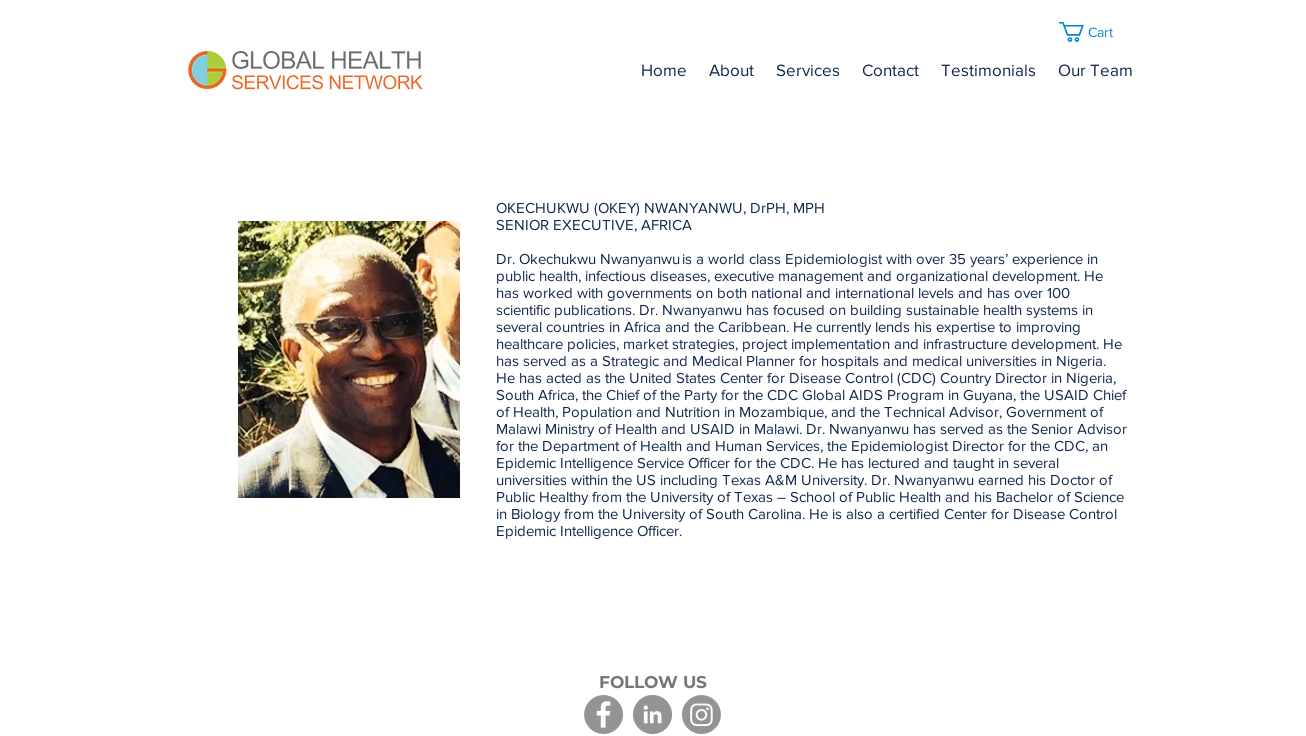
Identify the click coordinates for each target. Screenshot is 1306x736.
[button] (1097, 32)
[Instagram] (701, 714)
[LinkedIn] (652, 714)
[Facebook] (603, 714)
